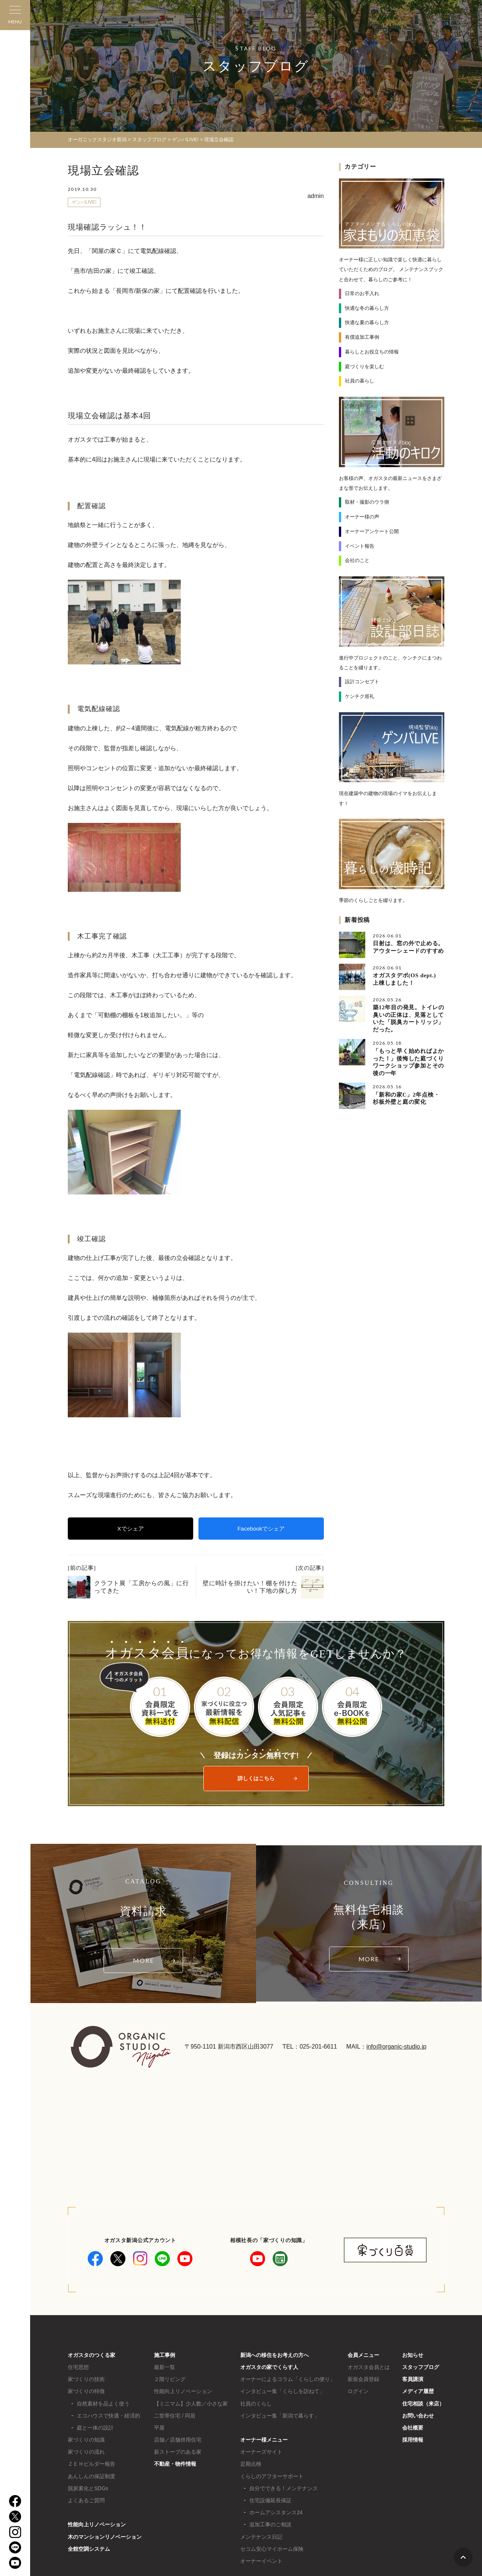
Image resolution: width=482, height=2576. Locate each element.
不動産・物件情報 (175, 2464)
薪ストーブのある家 (177, 2452)
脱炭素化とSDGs (88, 2488)
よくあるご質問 (86, 2500)
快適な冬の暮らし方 (367, 308)
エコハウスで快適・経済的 (108, 2416)
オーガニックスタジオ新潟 (97, 139)
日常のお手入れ (362, 293)
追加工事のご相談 (270, 2524)
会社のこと (357, 560)
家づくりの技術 (86, 2379)
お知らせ (412, 2355)
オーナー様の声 (362, 516)
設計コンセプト (362, 681)
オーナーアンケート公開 (372, 531)
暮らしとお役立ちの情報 (372, 352)
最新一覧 (164, 2367)
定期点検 (250, 2464)
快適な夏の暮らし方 (367, 322)
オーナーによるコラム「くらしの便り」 (287, 2379)
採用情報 (412, 2440)
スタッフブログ (420, 2367)
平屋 (159, 2428)
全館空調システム (89, 2549)
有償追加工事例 (362, 337)
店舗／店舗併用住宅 (177, 2440)
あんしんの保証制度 (91, 2476)
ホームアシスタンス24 (276, 2512)
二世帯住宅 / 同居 (174, 2416)
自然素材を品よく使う (103, 2404)
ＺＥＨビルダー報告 (91, 2464)
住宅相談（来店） (423, 2404)
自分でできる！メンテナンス (283, 2488)
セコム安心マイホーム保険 (272, 2549)
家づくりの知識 (86, 2440)
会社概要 (412, 2428)
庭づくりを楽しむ (364, 366)
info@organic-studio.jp (396, 2046)
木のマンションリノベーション (105, 2537)
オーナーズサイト (261, 2452)
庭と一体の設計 (95, 2428)
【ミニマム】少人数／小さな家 (191, 2404)
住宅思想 (78, 2367)
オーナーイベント (261, 2561)
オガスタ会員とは (369, 2367)
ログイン (358, 2391)
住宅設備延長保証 (270, 2500)
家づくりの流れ (86, 2452)
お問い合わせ (418, 2416)
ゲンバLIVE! (84, 202)
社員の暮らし (359, 381)
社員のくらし (256, 2404)
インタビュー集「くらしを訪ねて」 (282, 2391)
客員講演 (412, 2379)
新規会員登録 (363, 2379)
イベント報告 (359, 546)
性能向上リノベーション (97, 2524)
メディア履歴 (418, 2391)
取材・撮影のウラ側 (367, 502)
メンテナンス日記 (261, 2537)
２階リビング (170, 2379)
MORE (143, 1960)
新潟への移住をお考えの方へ (274, 2355)
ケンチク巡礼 (359, 696)
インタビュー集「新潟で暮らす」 (279, 2416)
